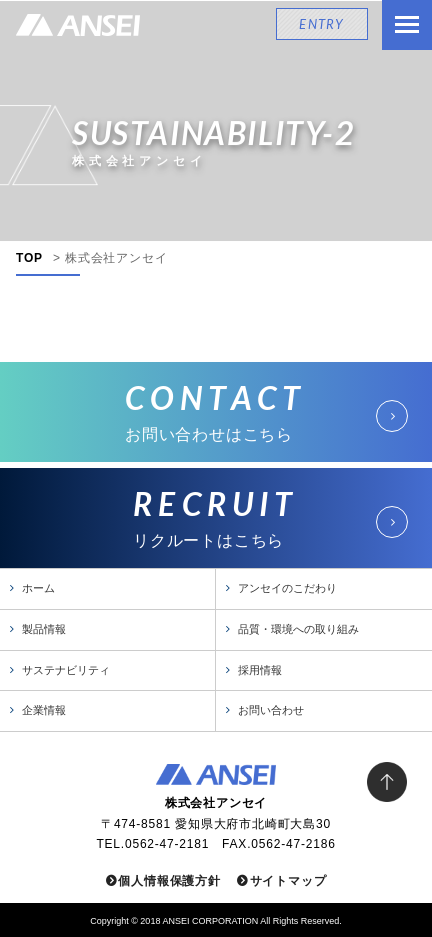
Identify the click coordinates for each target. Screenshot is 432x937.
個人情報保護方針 (169, 881)
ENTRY (322, 24)
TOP (29, 258)
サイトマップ (288, 881)
